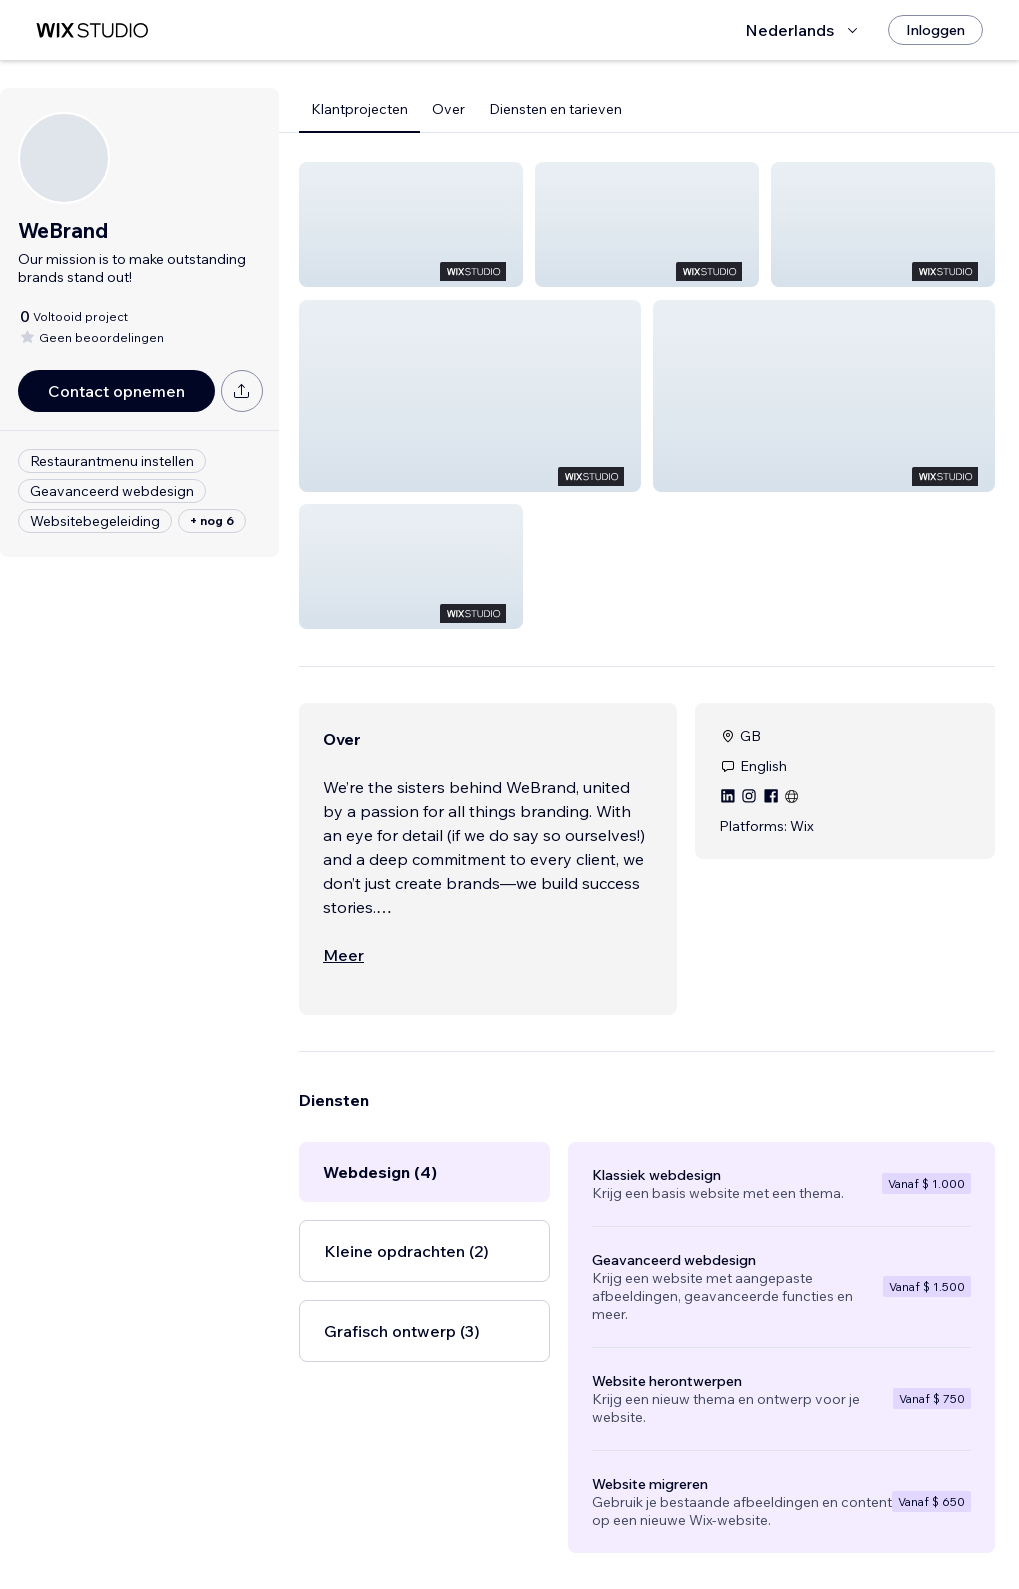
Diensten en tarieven (555, 109)
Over (448, 109)
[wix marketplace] (92, 30)
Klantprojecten (359, 109)
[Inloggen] (935, 30)
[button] (411, 224)
